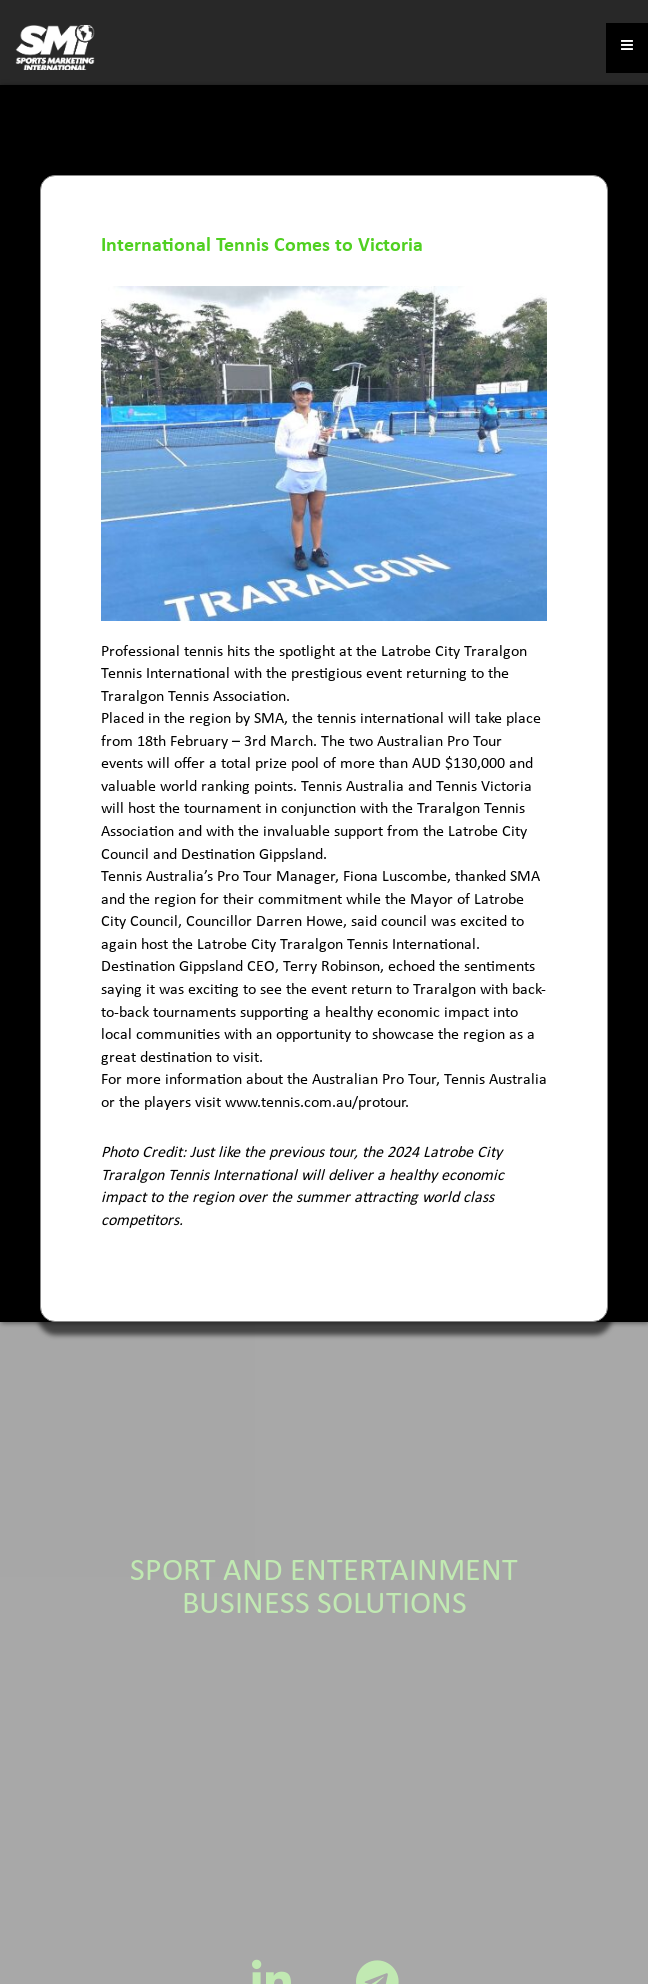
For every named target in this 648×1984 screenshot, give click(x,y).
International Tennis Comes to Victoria (262, 246)
